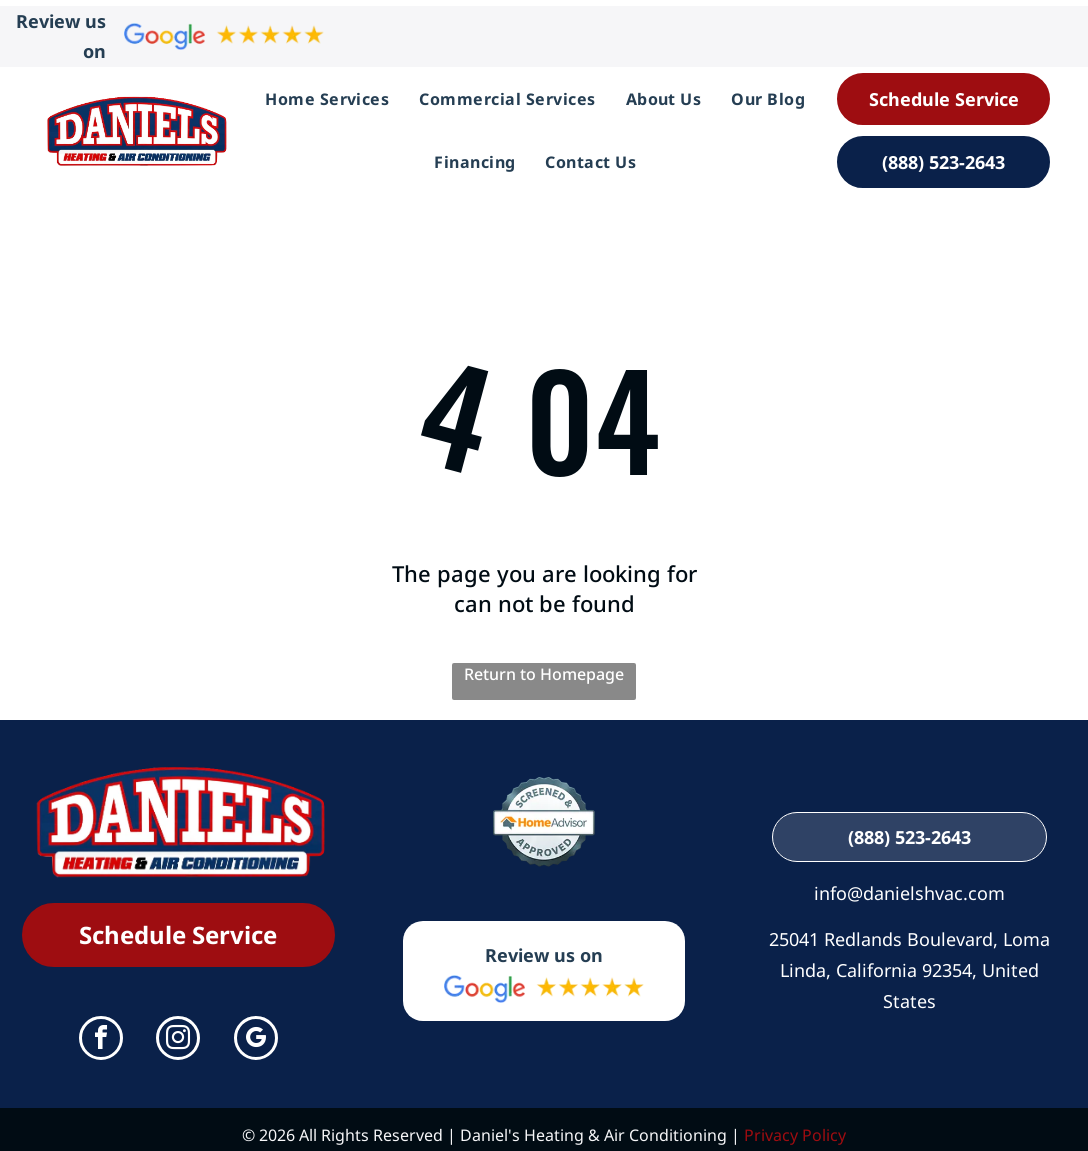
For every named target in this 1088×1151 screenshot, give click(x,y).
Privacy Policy (795, 1124)
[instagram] (178, 1028)
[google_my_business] (256, 1028)
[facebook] (101, 1028)
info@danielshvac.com (909, 881)
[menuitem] (327, 93)
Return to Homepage (544, 662)
